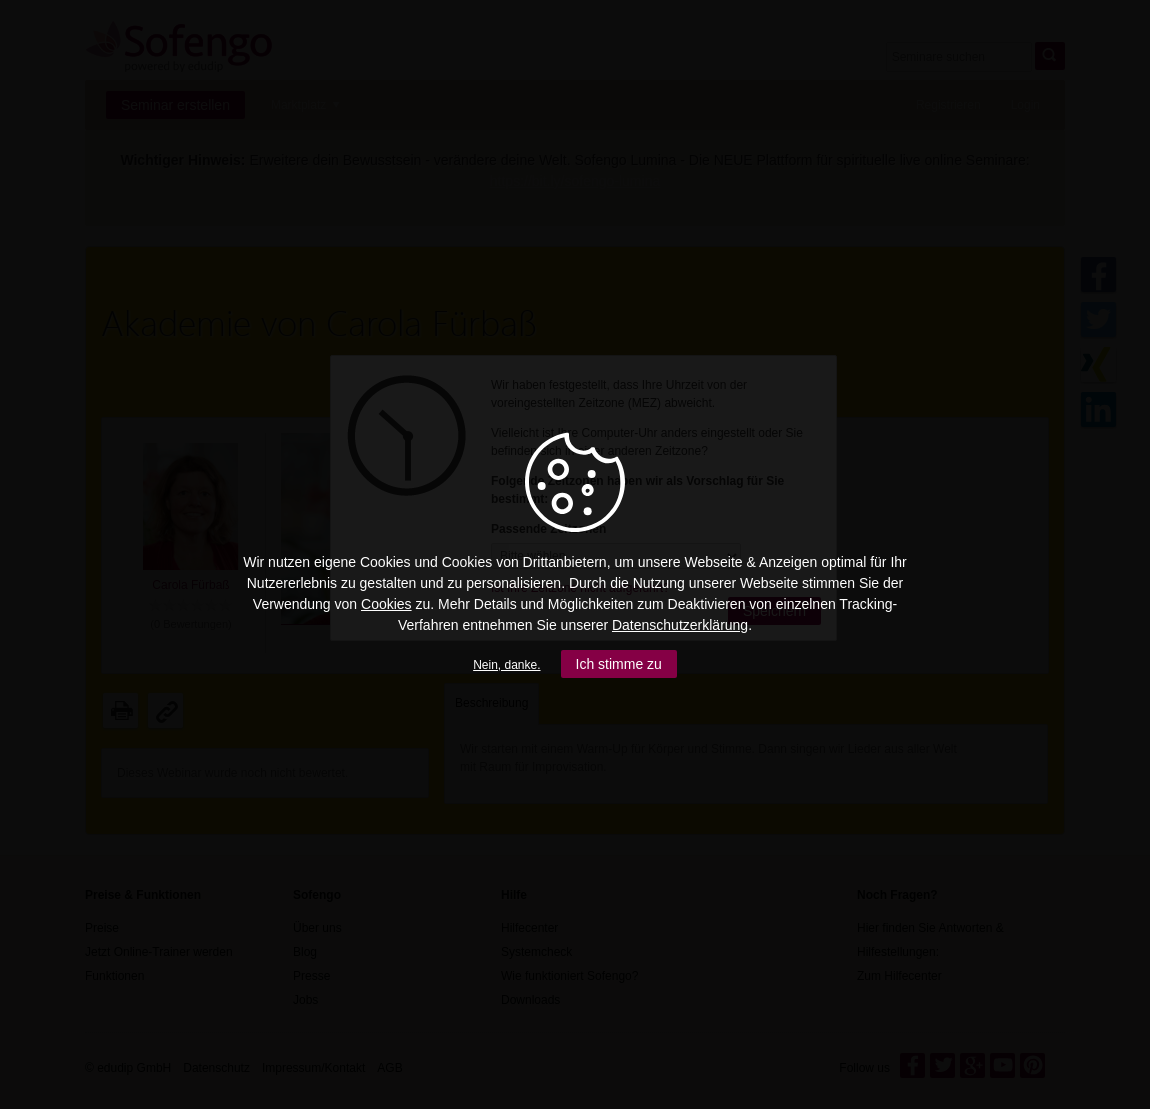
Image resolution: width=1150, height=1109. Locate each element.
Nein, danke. (506, 665)
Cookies (386, 604)
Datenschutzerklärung (680, 625)
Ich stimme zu (619, 664)
